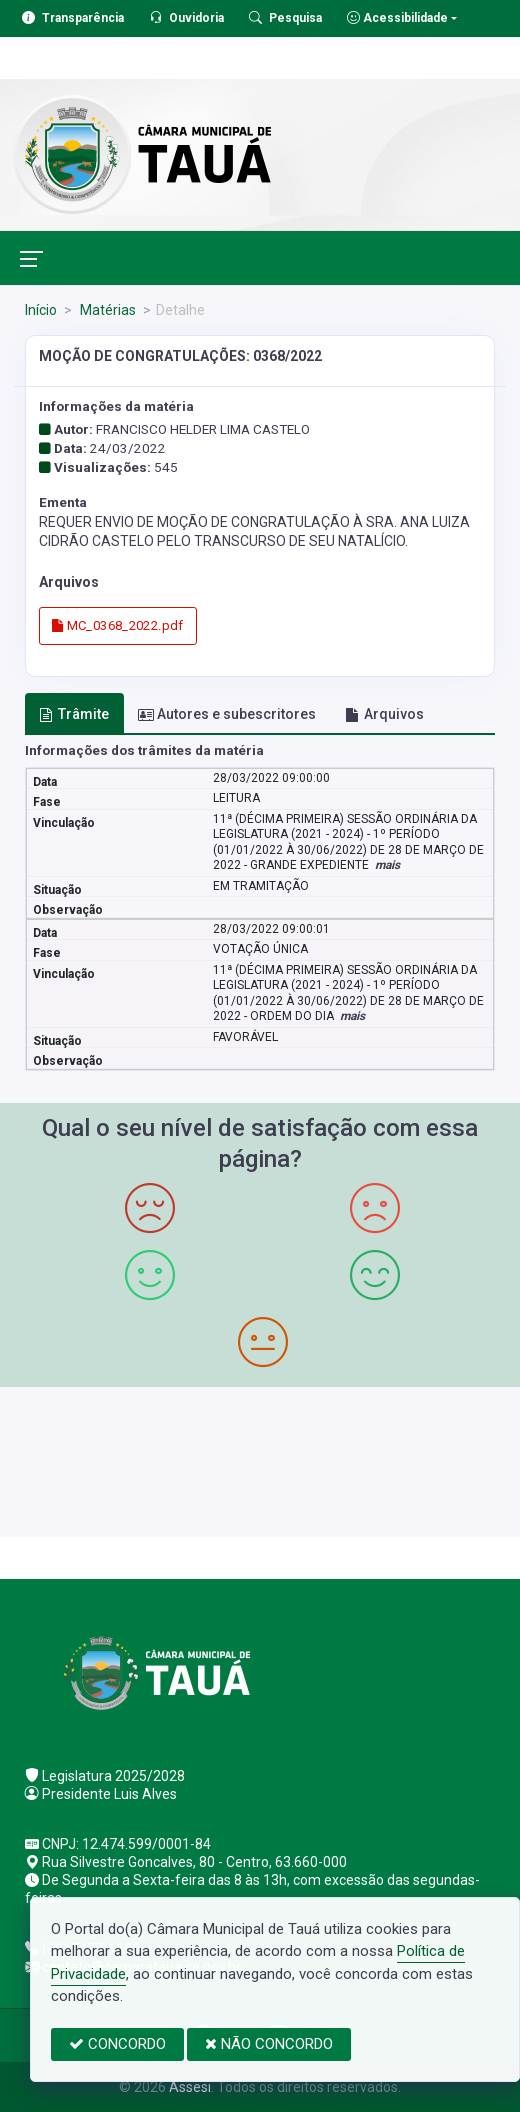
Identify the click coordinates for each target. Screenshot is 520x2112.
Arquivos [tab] (384, 714)
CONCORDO (117, 2044)
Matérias (106, 310)
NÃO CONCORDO (269, 2044)
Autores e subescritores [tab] (227, 714)
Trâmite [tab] (74, 714)
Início (41, 310)
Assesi (190, 2087)
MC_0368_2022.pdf (118, 625)
